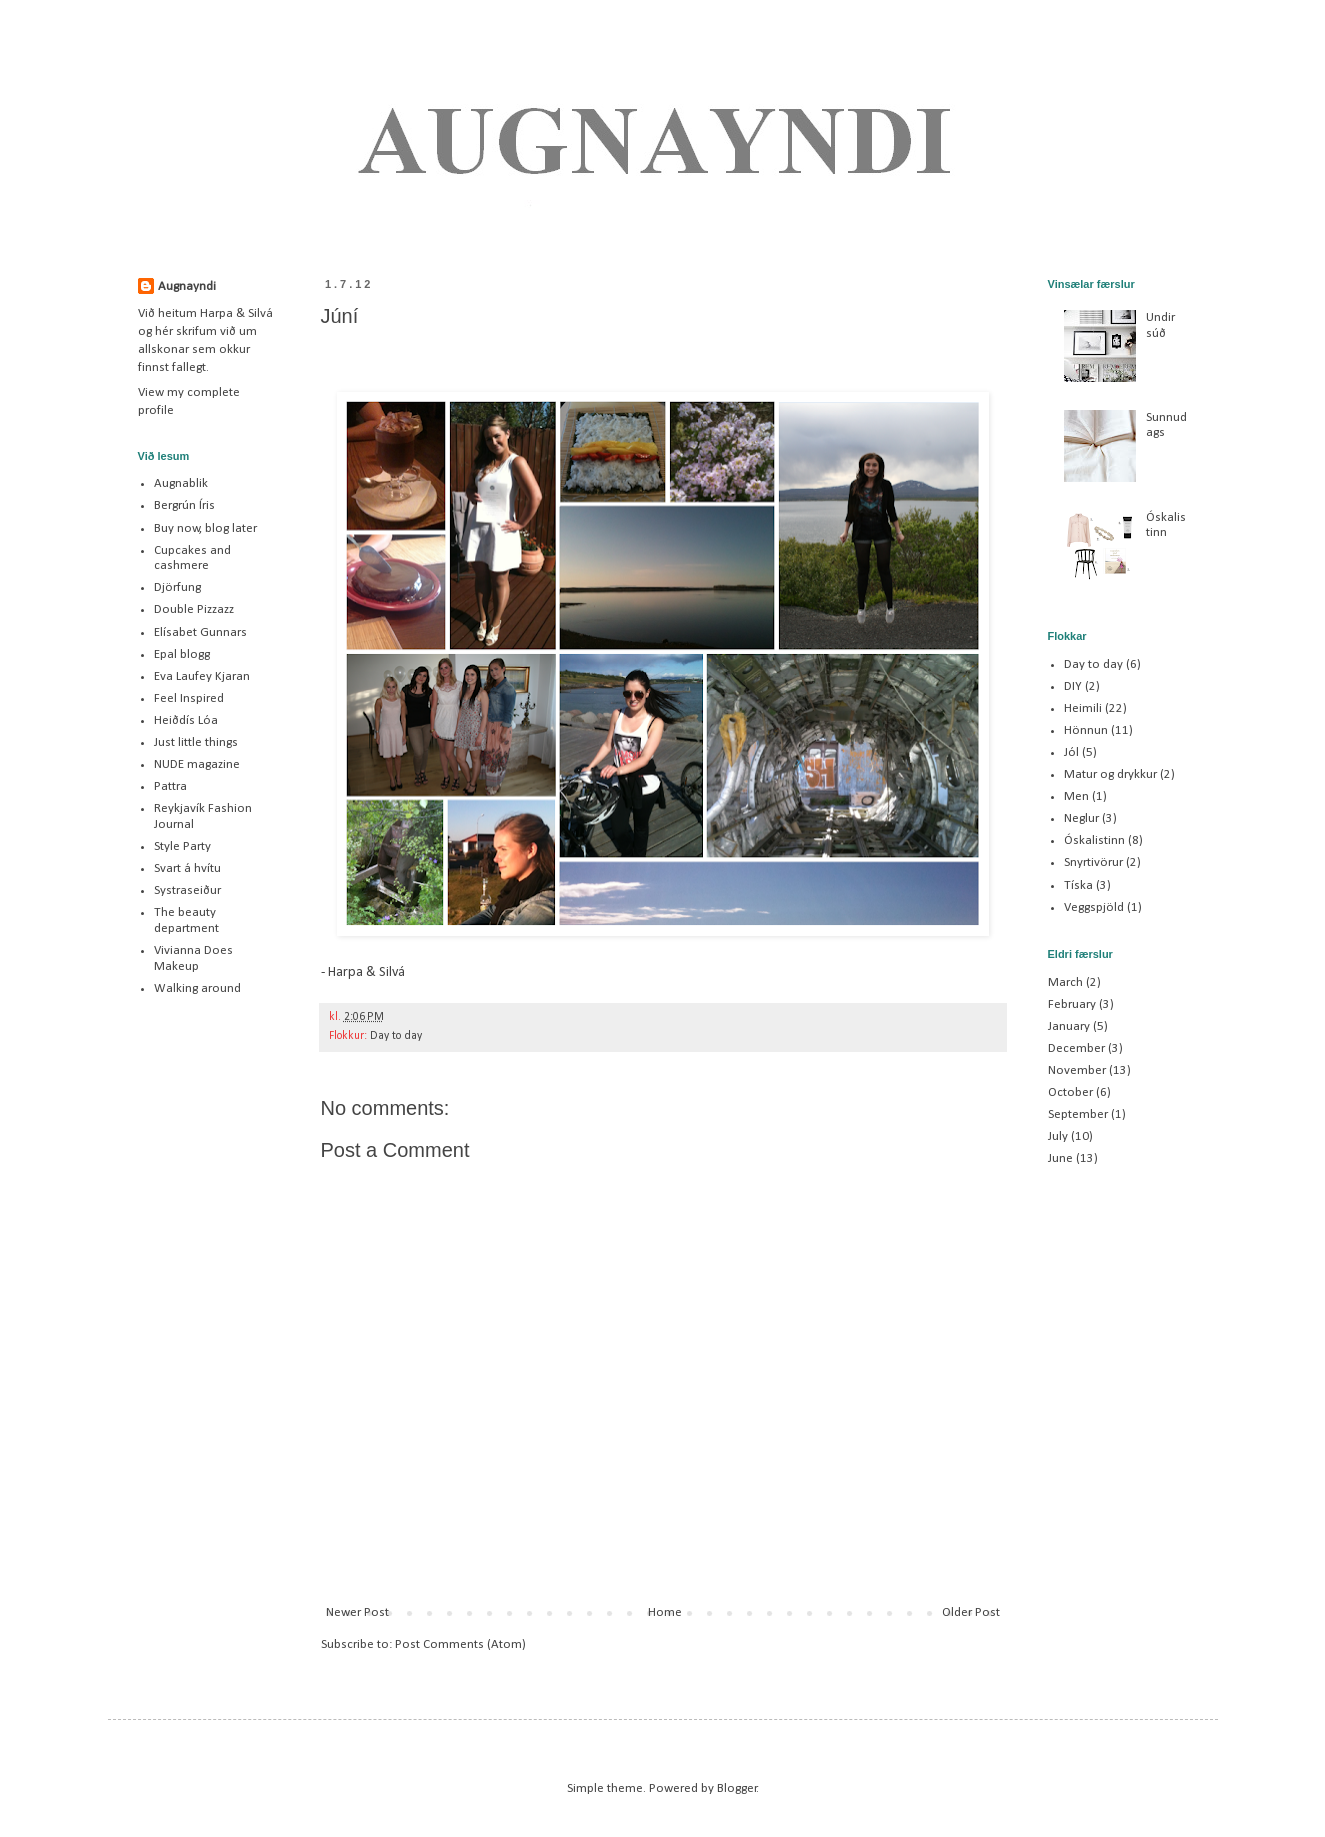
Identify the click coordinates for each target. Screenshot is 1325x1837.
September (1078, 1114)
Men (1076, 796)
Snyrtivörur (1093, 862)
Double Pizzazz (194, 609)
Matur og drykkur (1110, 774)
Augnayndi (187, 286)
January (1069, 1026)
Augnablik (181, 483)
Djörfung (177, 587)
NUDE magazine (197, 764)
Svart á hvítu (187, 868)
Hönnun (1086, 730)
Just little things (196, 742)
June (1060, 1158)
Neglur (1081, 818)
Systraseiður (187, 890)
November (1077, 1070)
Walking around (197, 988)
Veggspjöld (1094, 907)
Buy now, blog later (205, 528)
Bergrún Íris (184, 505)
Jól (1071, 752)
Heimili (1083, 708)
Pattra (170, 786)
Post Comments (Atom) (460, 1644)
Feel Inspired (189, 698)
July (1058, 1136)
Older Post (971, 1612)
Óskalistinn (1094, 840)
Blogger (737, 1788)
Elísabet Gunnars (200, 632)
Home (665, 1612)
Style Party (182, 846)
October (1070, 1092)
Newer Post (357, 1612)
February (1072, 1004)
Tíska (1078, 885)
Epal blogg (182, 654)
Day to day (396, 1036)
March (1065, 982)
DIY (1073, 686)
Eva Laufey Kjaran (202, 676)
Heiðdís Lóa (186, 720)
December (1076, 1048)
